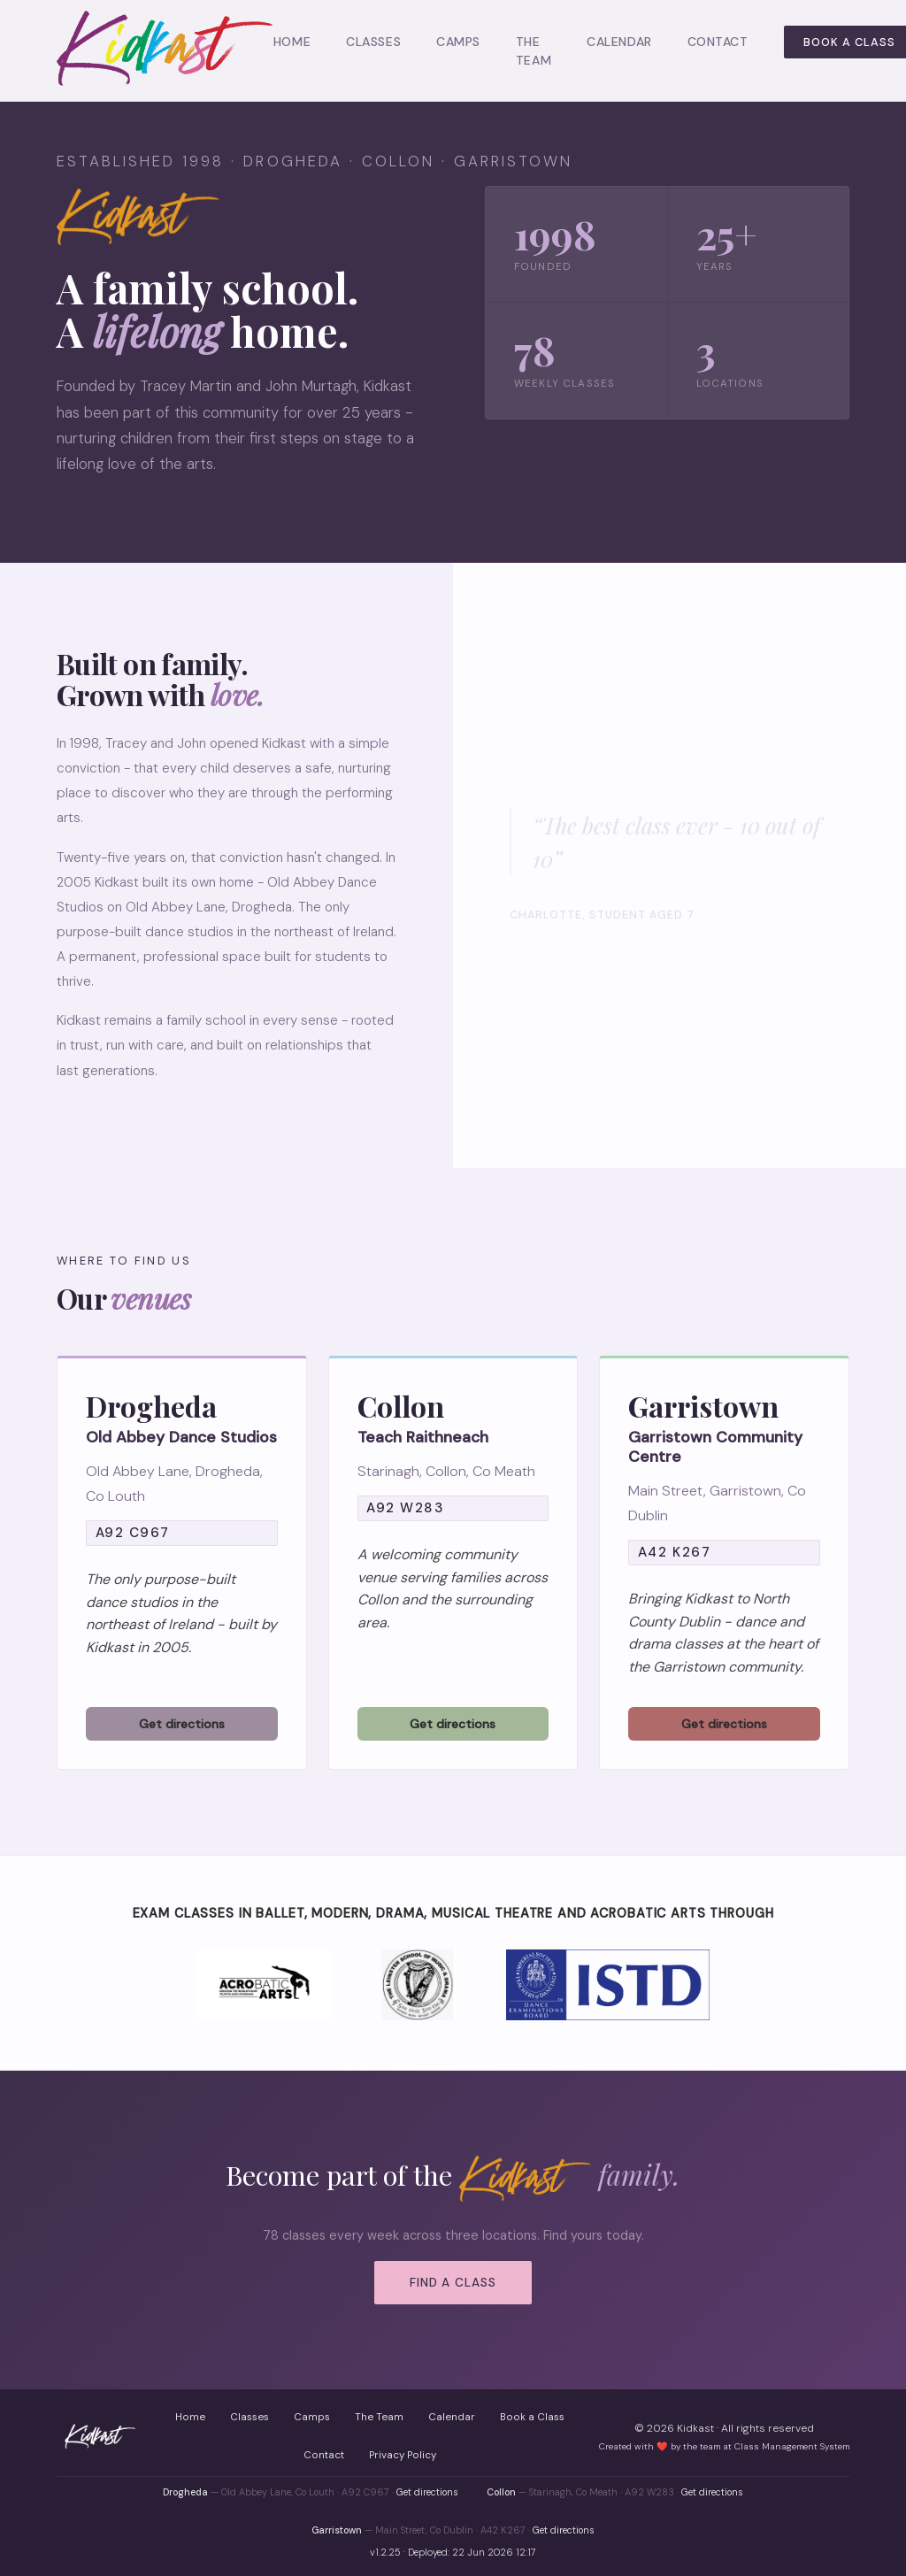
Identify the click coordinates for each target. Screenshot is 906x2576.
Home (292, 42)
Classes (373, 42)
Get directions (427, 2492)
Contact (718, 42)
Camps (458, 42)
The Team (379, 2417)
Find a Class (453, 2282)
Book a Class (532, 2417)
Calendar (619, 42)
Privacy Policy (402, 2455)
